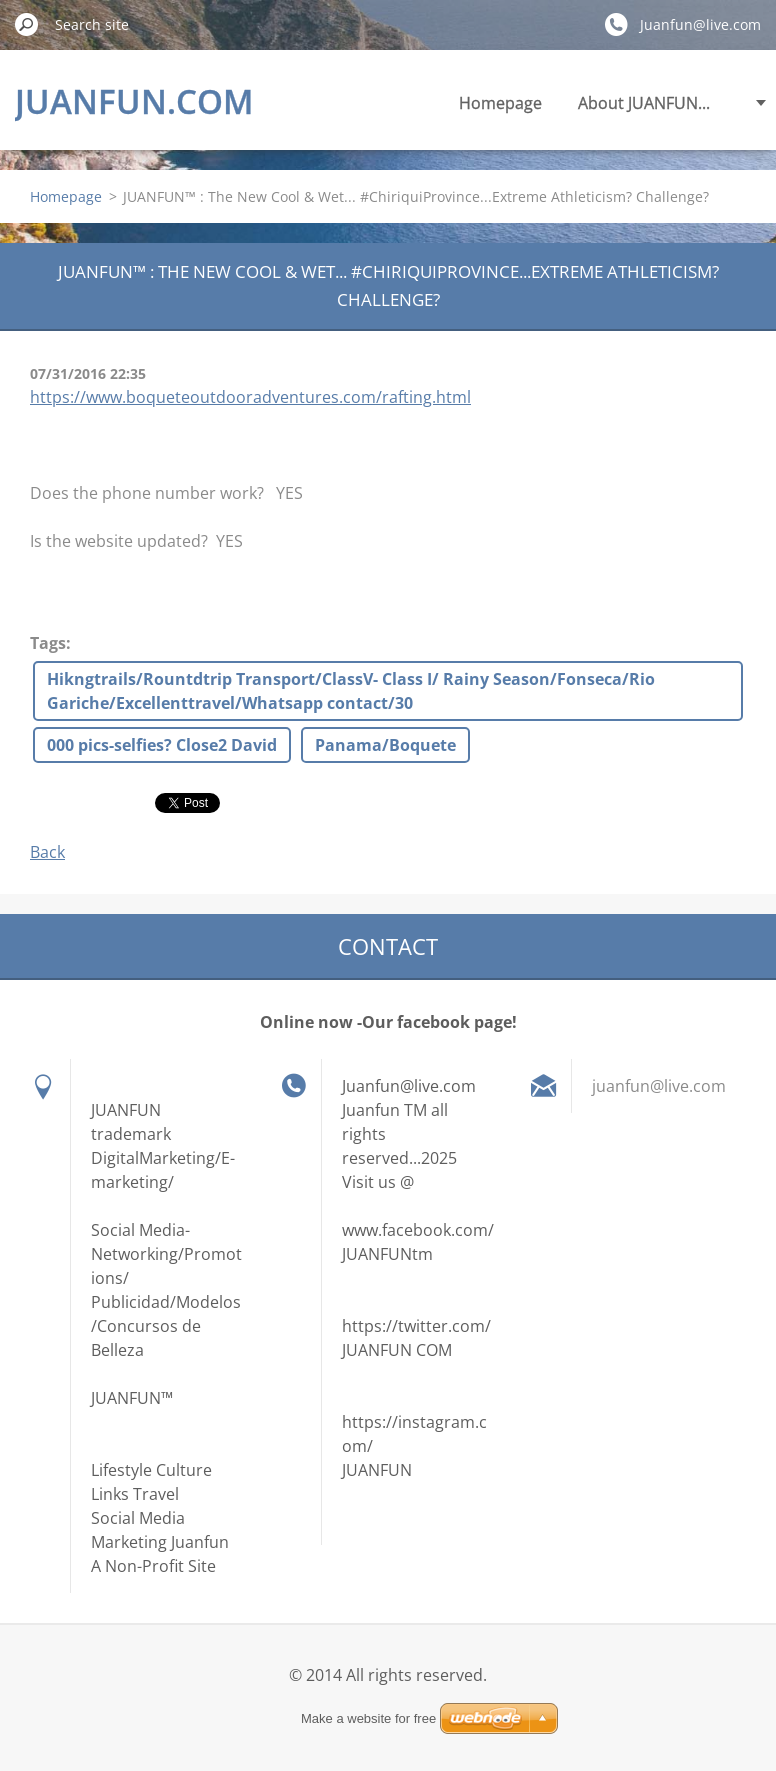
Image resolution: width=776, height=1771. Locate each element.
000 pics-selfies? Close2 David (162, 745)
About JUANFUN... (644, 103)
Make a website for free (368, 1718)
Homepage (500, 103)
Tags (48, 643)
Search (27, 24)
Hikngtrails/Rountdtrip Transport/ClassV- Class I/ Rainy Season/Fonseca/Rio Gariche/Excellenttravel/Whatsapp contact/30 (351, 691)
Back (47, 852)
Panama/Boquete (385, 745)
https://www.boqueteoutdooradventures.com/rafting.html (250, 397)
